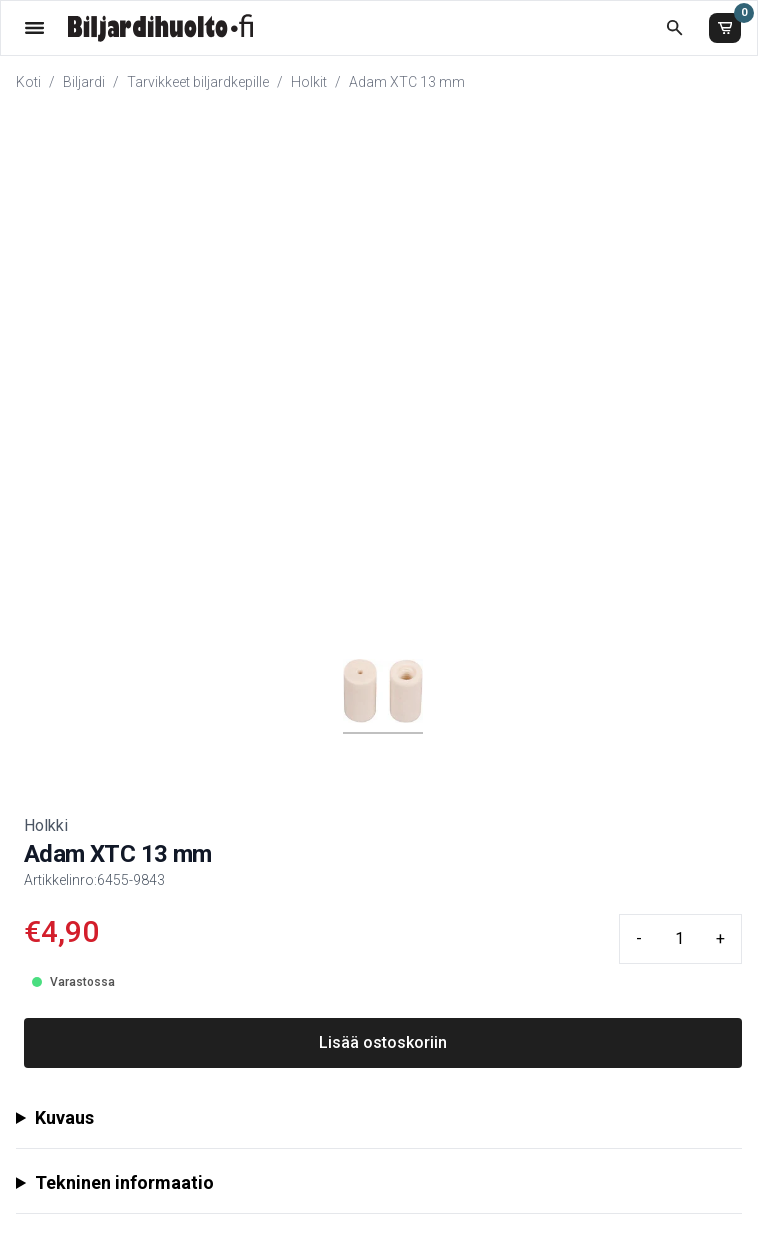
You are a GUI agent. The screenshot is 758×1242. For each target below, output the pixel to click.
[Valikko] (34, 27)
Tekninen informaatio (124, 1182)
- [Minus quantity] (639, 938)
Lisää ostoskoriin (383, 1042)
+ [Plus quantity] (720, 938)
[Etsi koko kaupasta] (674, 27)
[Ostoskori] (725, 28)
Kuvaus (64, 1117)
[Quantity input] (679, 939)
